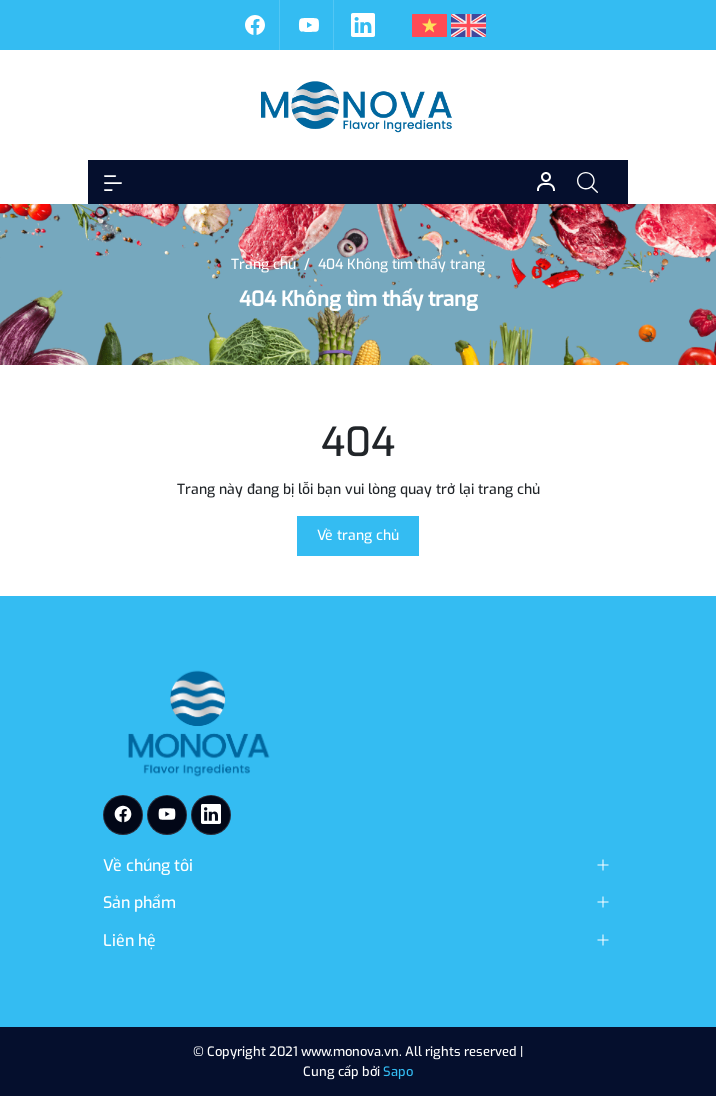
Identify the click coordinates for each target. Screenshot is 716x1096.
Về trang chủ (358, 535)
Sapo (398, 1071)
